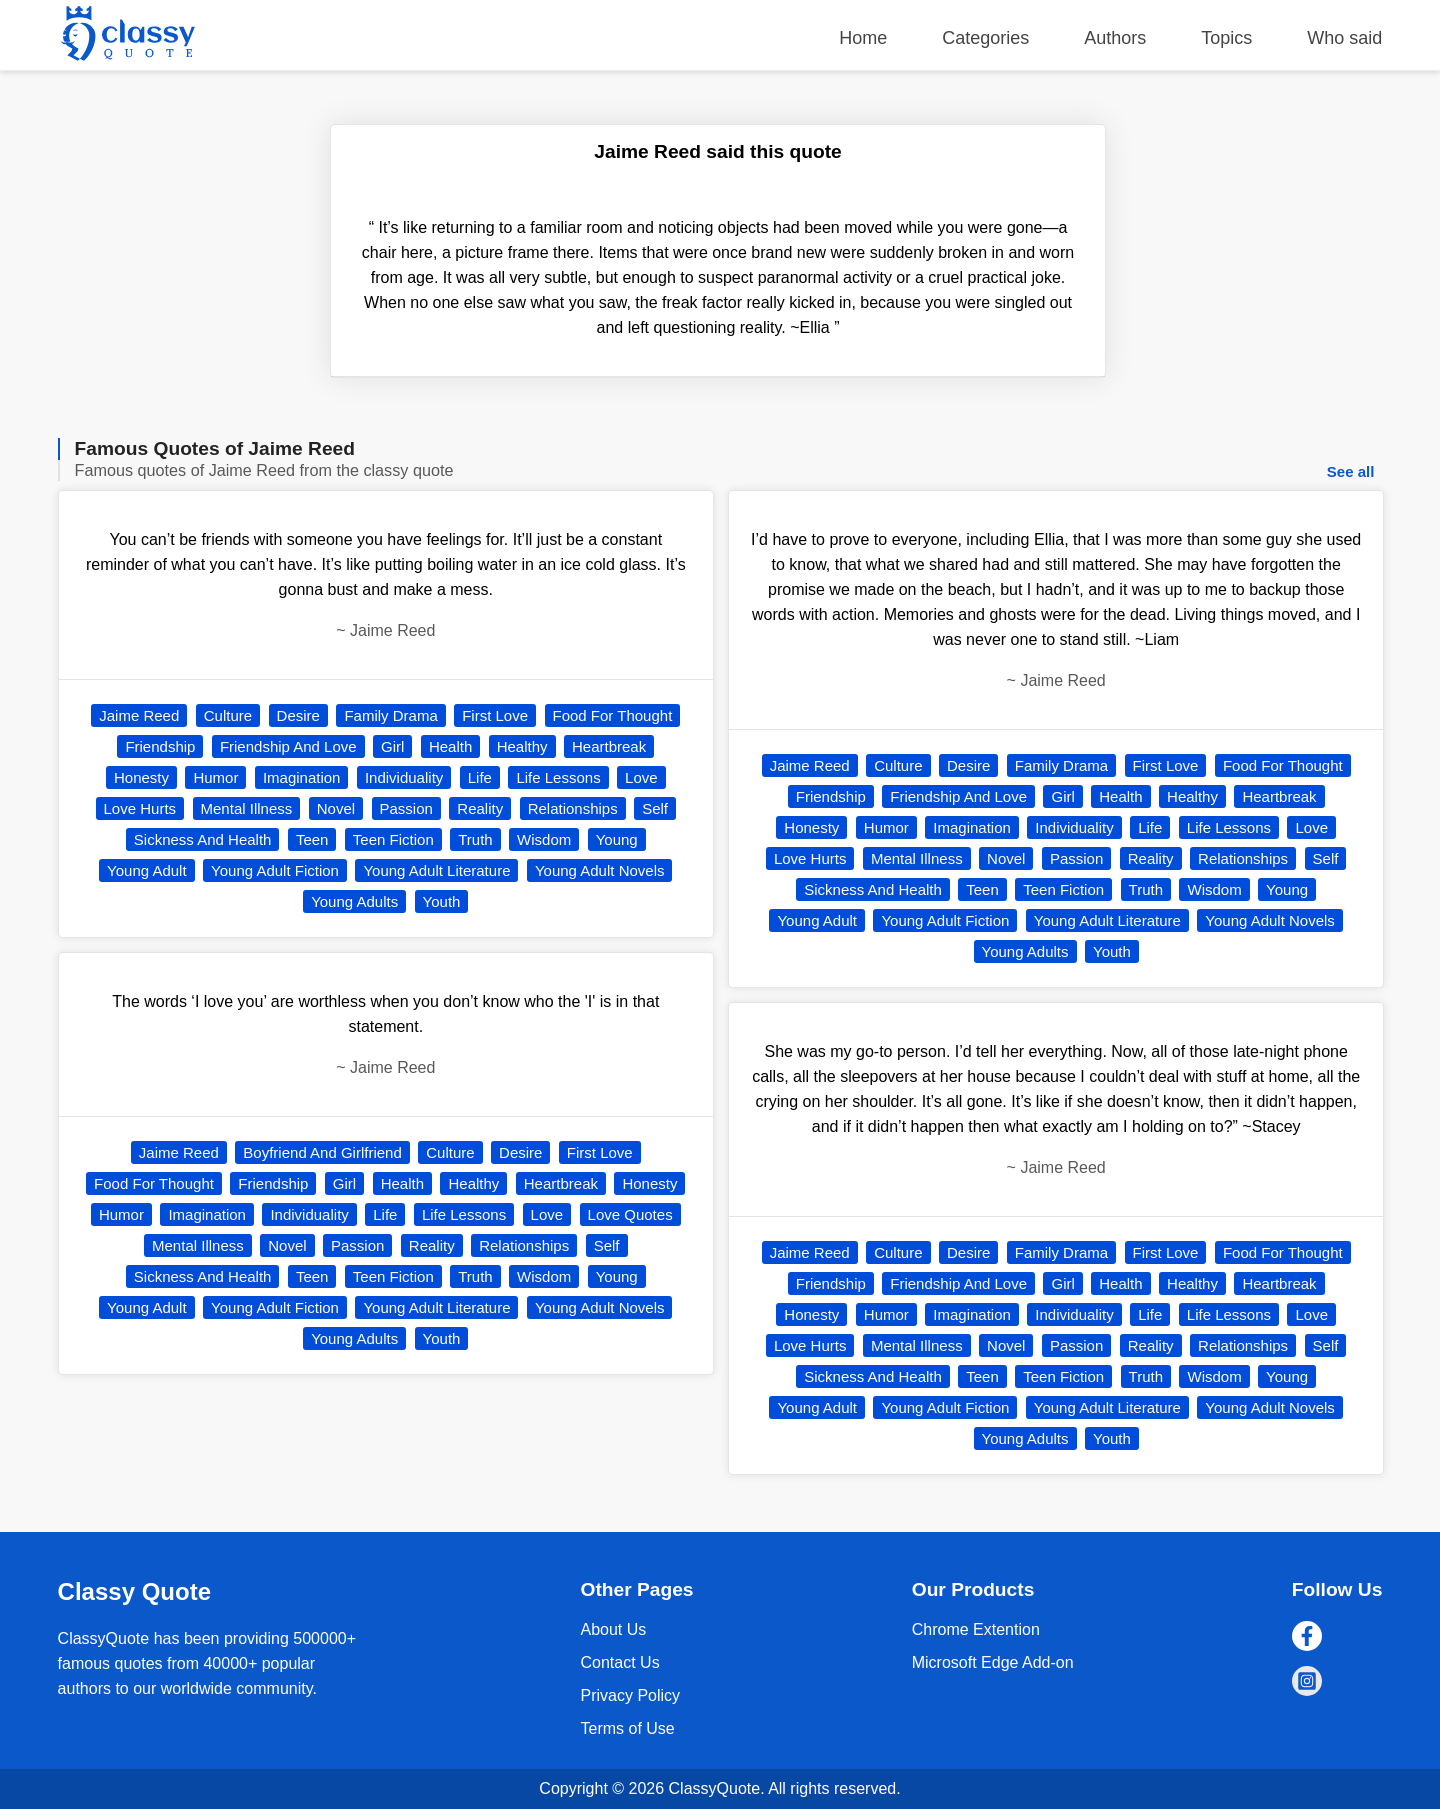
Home (863, 38)
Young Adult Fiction (275, 870)
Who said (1344, 38)
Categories (985, 38)
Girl (392, 746)
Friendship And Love (288, 746)
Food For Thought (613, 715)
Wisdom (544, 839)
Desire (298, 715)
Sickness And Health (203, 839)
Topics (1226, 38)
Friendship (160, 746)
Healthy (522, 746)
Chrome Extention (976, 1629)
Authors (1115, 38)
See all (1351, 471)
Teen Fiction (393, 839)
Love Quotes (630, 1214)
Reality (480, 808)
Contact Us (619, 1662)
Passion (406, 808)
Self (655, 808)
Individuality (404, 777)
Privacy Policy (630, 1695)
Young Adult (147, 870)
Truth (475, 839)
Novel (336, 808)
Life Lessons (558, 777)
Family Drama (390, 715)
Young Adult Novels (600, 870)
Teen (312, 839)
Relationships (573, 808)
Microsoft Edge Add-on (993, 1662)
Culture (228, 715)
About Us (613, 1629)
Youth (442, 901)
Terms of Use (627, 1728)
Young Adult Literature (436, 870)
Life (480, 777)
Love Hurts (140, 808)
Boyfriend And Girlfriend (322, 1152)
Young (617, 839)
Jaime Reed (139, 715)
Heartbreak (609, 746)
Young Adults (354, 901)
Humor (215, 777)
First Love (495, 715)
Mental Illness (247, 808)
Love (641, 777)
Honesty (141, 777)
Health (450, 746)
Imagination (302, 777)
